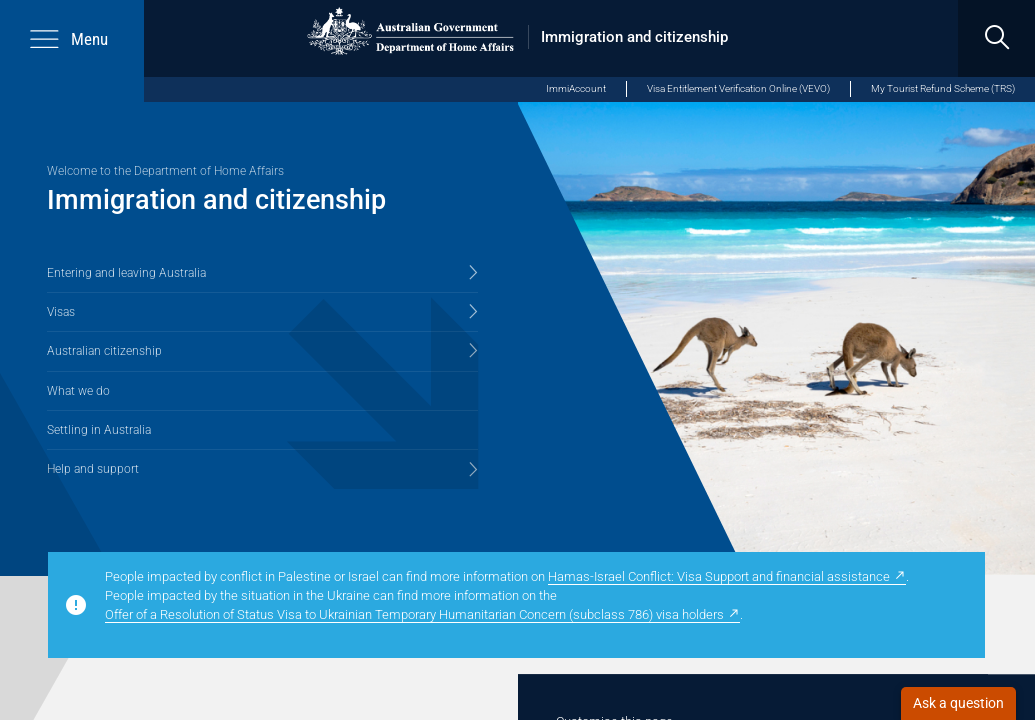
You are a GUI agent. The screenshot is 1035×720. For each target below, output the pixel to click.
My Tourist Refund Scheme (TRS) (943, 88)
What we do (78, 391)
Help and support (93, 469)
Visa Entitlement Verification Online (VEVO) (738, 88)
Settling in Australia (99, 430)
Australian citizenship (104, 351)
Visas (61, 312)
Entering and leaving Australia (126, 273)
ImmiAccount (576, 88)
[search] (996, 38)
